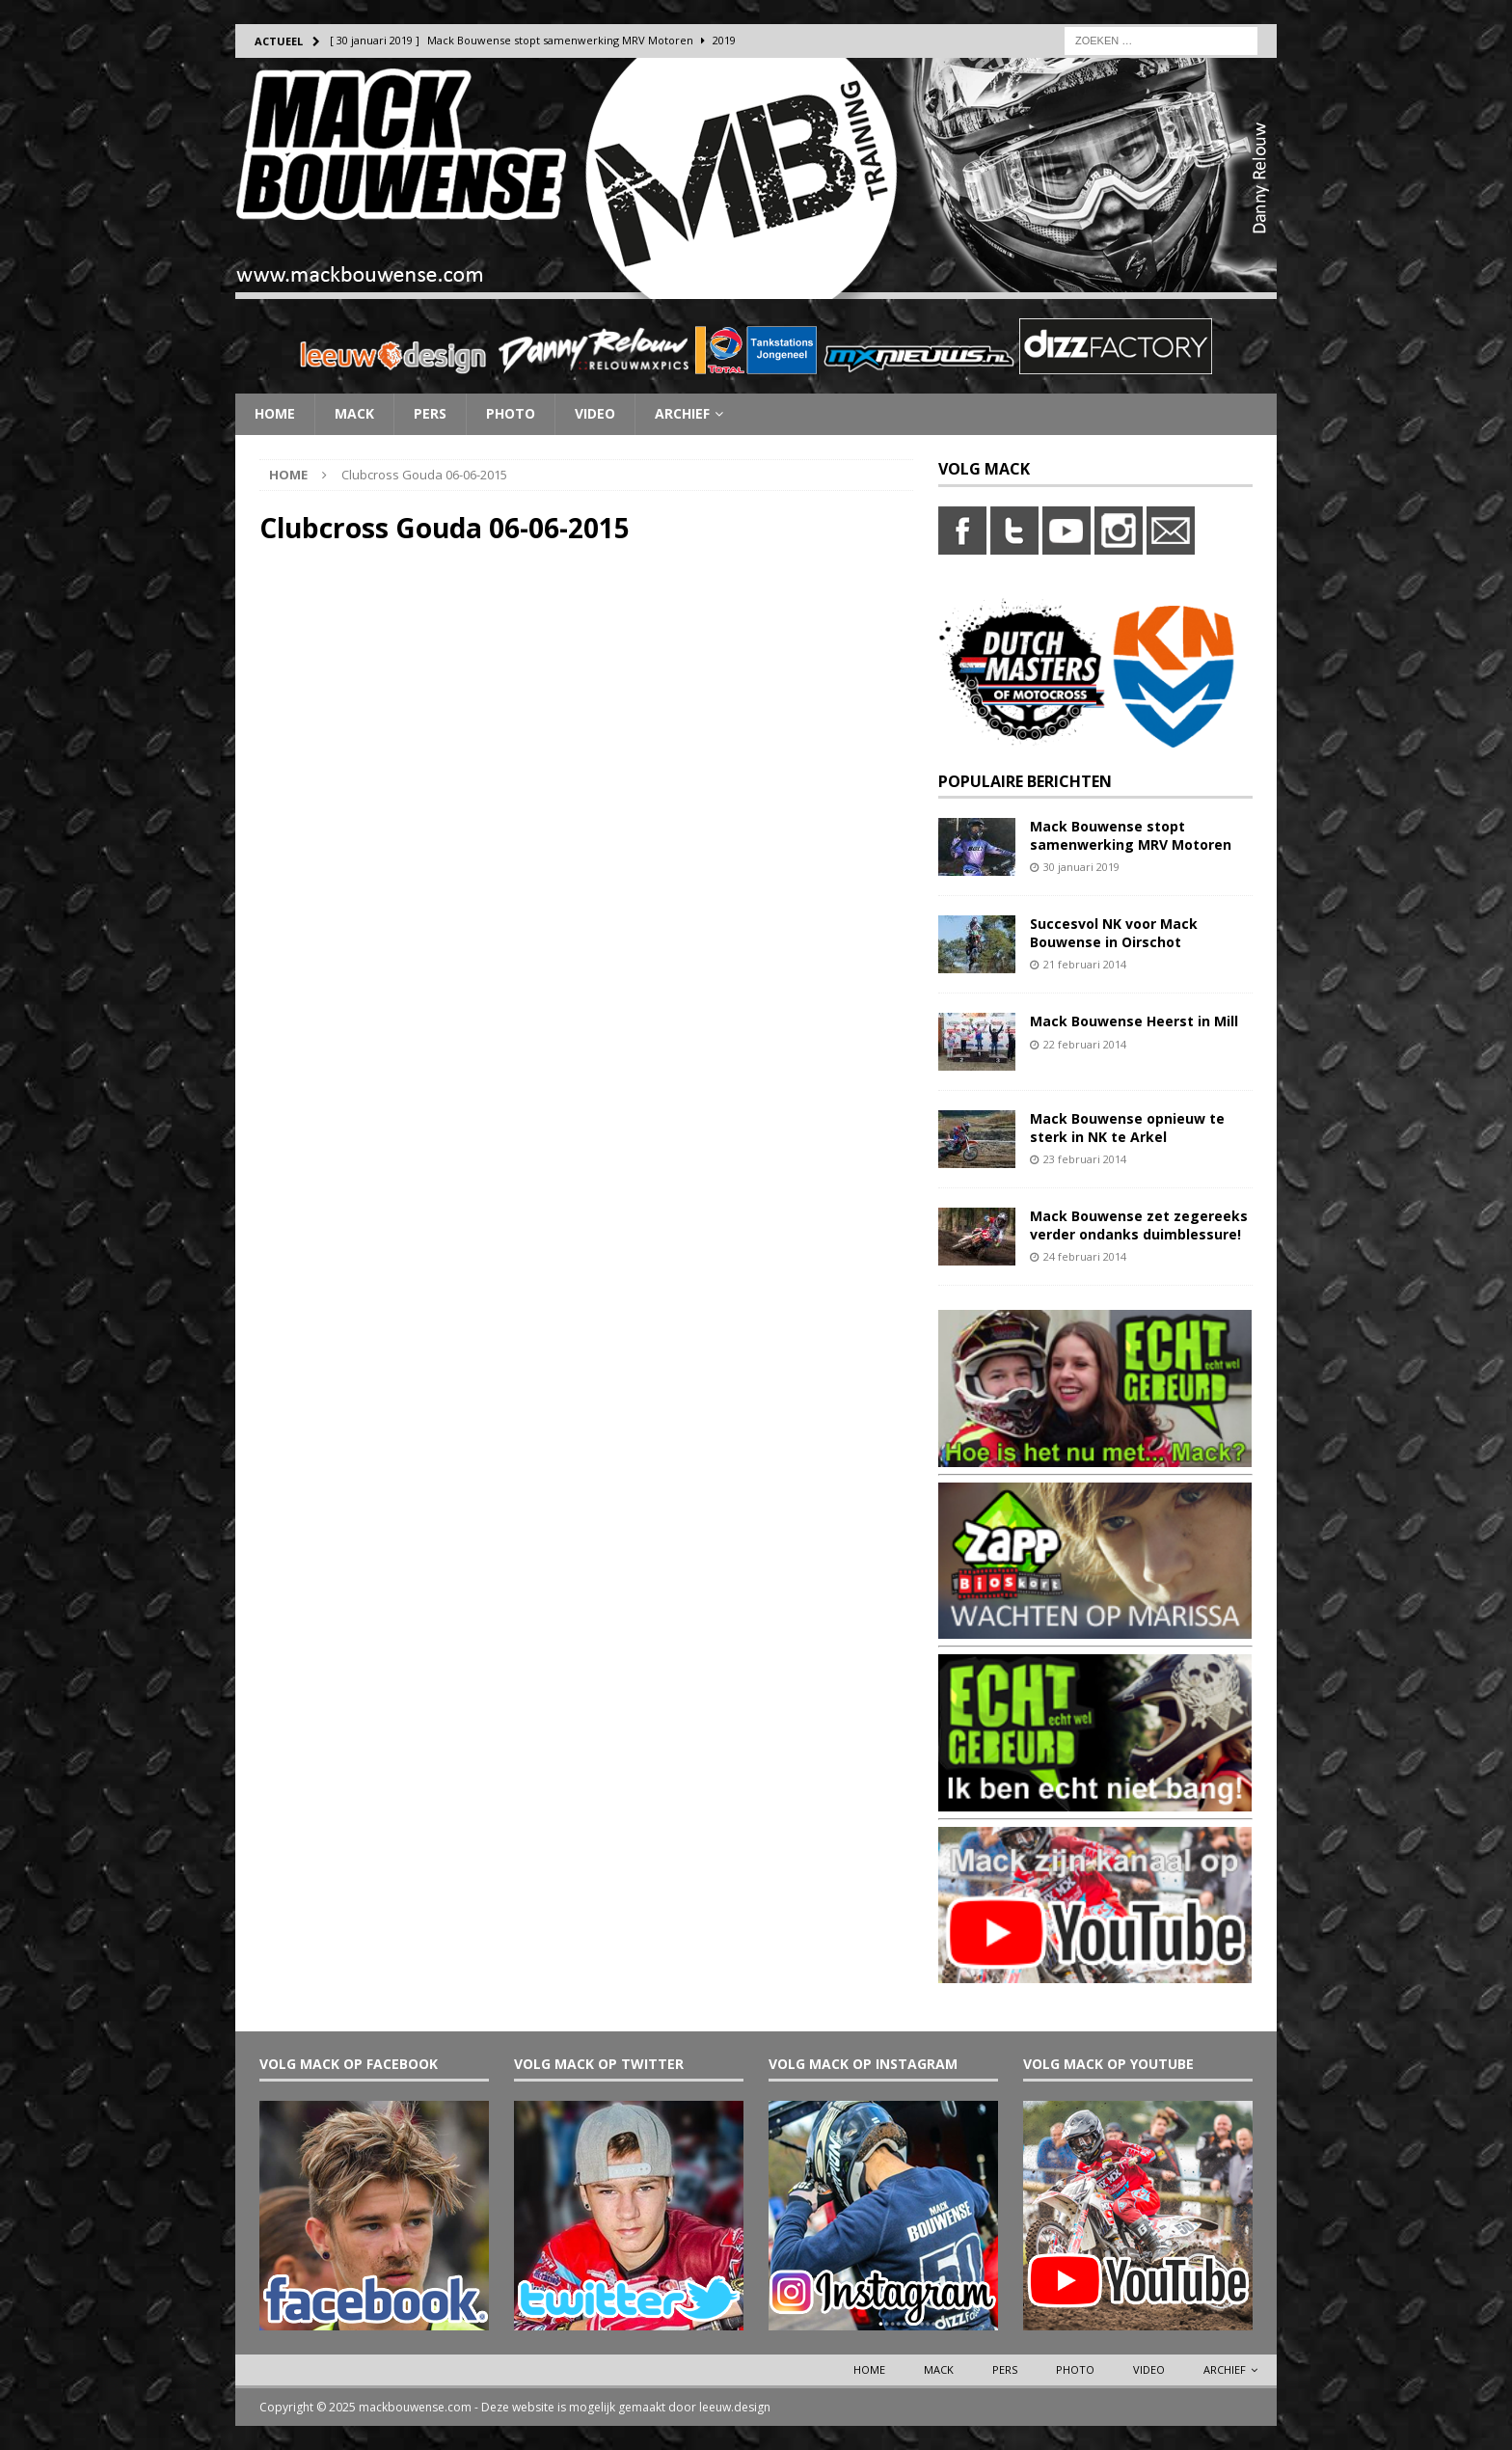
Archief (682, 413)
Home (275, 413)
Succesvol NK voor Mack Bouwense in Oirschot (1114, 932)
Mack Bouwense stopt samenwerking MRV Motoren (1130, 835)
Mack (354, 413)
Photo (510, 413)
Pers (430, 413)
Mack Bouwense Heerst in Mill (1134, 1021)
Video (595, 413)
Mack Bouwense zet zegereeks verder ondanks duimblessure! (1139, 1224)
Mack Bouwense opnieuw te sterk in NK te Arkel (1127, 1127)
